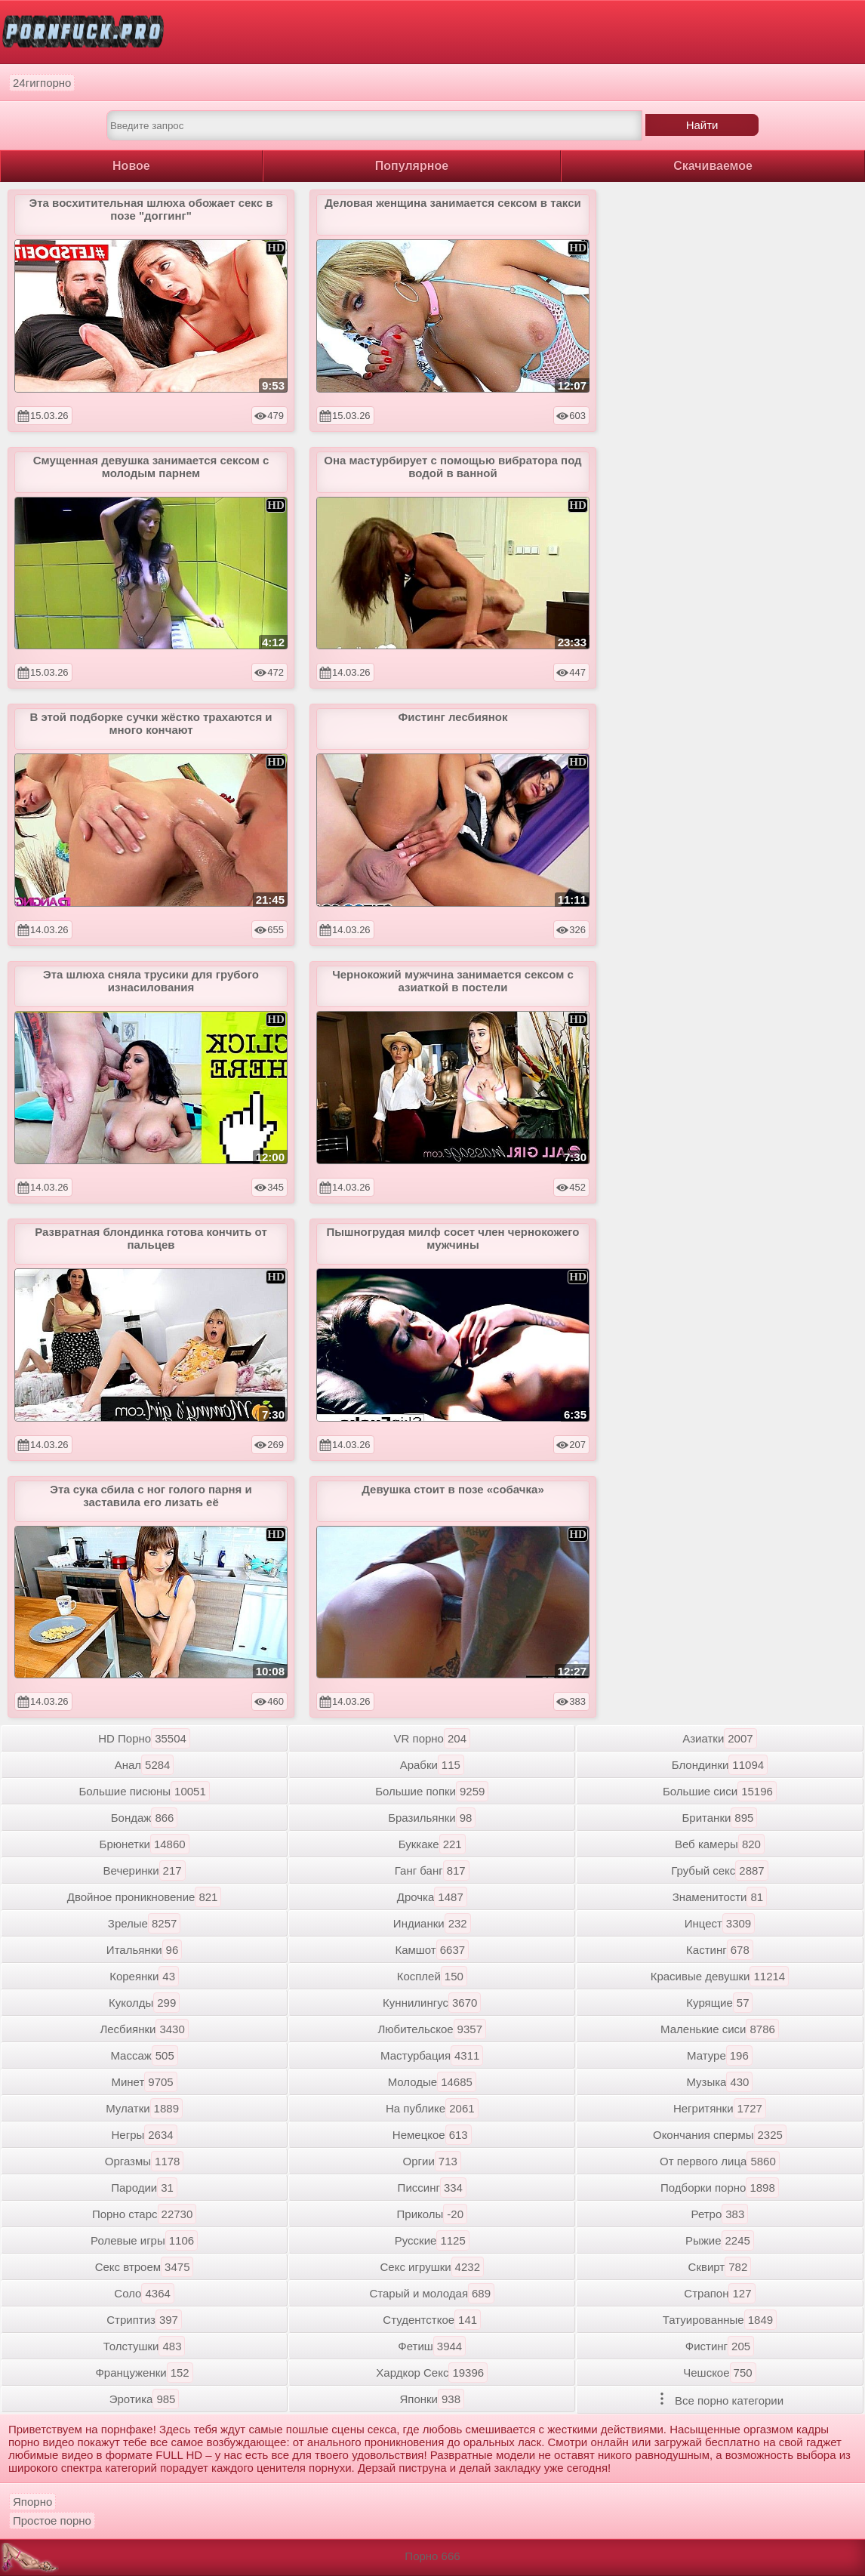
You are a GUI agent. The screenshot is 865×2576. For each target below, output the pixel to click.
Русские (432, 2240)
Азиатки (719, 1738)
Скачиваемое (713, 165)
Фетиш (432, 2346)
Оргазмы (144, 2161)
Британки (719, 1817)
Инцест (720, 1923)
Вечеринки (144, 1870)
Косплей (432, 1976)
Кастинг (719, 1950)
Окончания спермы (720, 2135)
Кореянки (144, 1976)
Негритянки (719, 2108)
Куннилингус (432, 2002)
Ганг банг (432, 1870)
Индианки (432, 1923)
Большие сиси (720, 1791)
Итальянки (144, 1950)
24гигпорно (42, 82)
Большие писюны (143, 1791)
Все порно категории (719, 2400)
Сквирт (720, 2267)
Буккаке (432, 1844)
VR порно (432, 1738)
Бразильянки (432, 1817)
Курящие (719, 2002)
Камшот (432, 1950)
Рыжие (719, 2240)
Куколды (144, 2002)
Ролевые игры (144, 2240)
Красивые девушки (720, 1976)
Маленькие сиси (719, 2029)
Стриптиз (144, 2319)
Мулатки (144, 2108)
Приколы (432, 2214)
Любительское (432, 2029)
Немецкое (432, 2135)
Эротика (144, 2399)
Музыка (719, 2082)
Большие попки (431, 1791)
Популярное (411, 165)
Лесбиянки (144, 2029)
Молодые (432, 2082)
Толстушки (144, 2346)
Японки (431, 2399)
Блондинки (720, 1765)
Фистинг (719, 2346)
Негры (144, 2135)
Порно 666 (432, 2556)
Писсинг (432, 2187)
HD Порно (144, 1738)
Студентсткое (432, 2319)
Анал (144, 1765)
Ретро (720, 2214)
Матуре (720, 2055)
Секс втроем (144, 2267)
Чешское (719, 2372)
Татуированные (720, 2319)
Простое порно (52, 2520)
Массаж (143, 2055)
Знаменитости (720, 1897)
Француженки (143, 2372)
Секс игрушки (432, 2267)
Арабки (432, 1765)
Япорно (32, 2501)
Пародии (144, 2187)
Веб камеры (720, 1844)
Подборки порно (719, 2187)
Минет (144, 2082)
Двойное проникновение (144, 1897)
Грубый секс (719, 1870)
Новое (131, 165)
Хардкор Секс (432, 2372)
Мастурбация (431, 2055)
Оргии (432, 2161)
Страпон (719, 2293)
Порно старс (144, 2214)
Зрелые (144, 1923)
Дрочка (432, 1897)
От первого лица (720, 2161)
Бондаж (144, 1817)
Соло (144, 2293)
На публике (432, 2108)
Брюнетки (144, 1844)
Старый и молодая (431, 2293)
